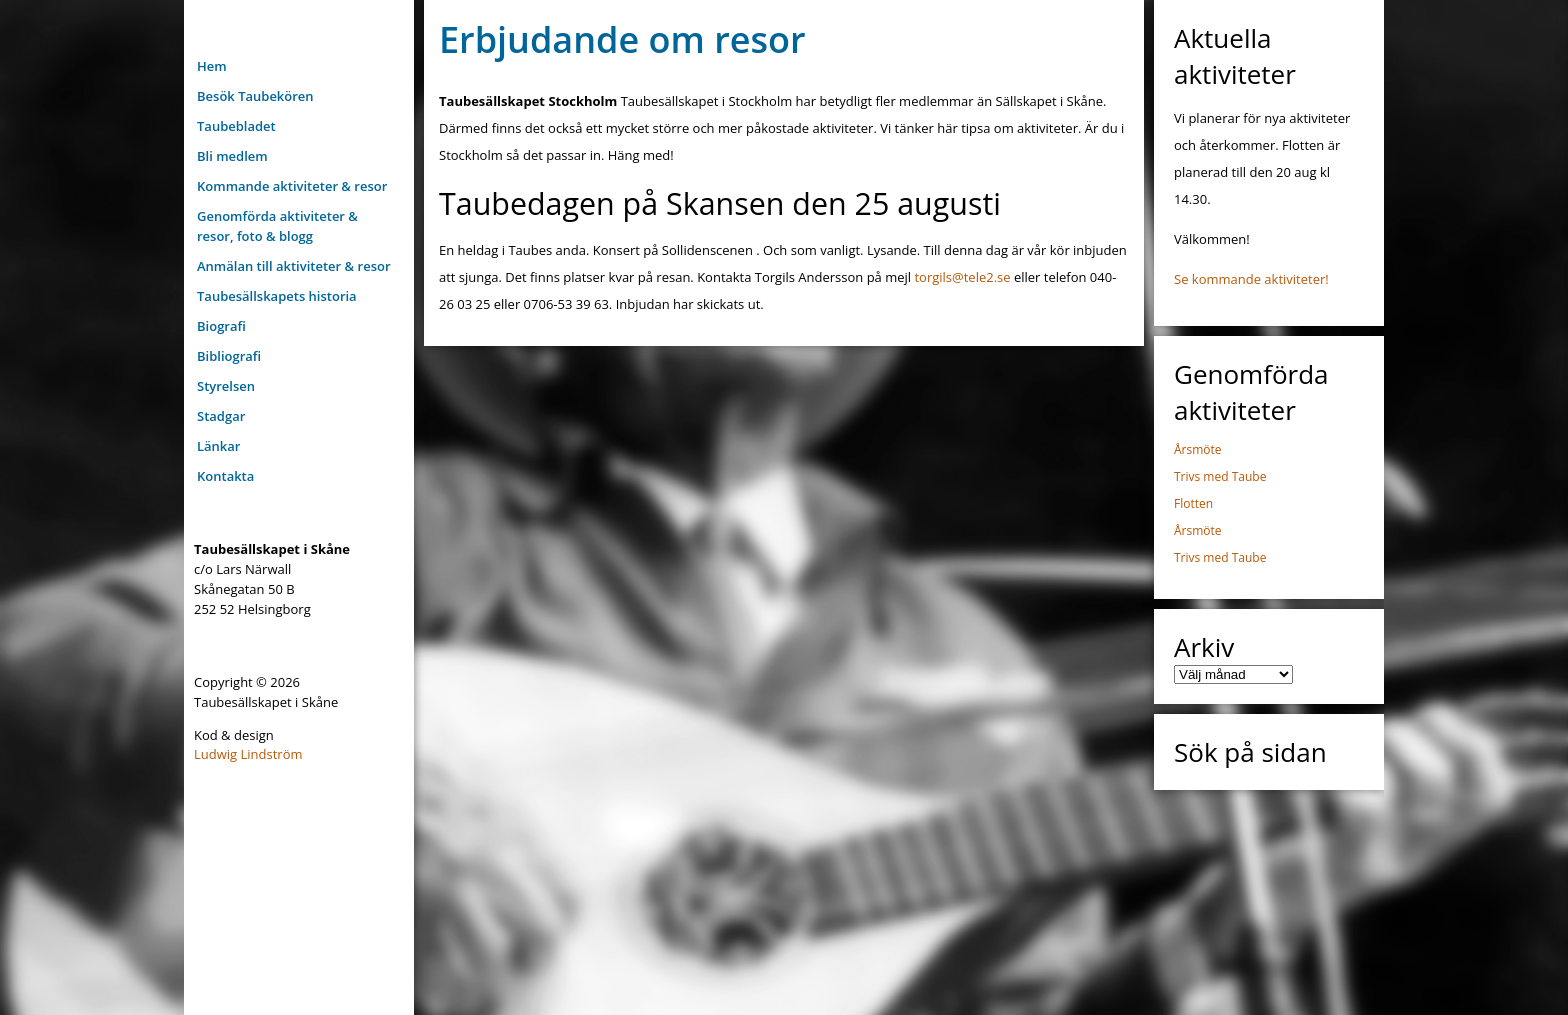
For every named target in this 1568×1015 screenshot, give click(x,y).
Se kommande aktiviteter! (1251, 279)
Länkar (218, 446)
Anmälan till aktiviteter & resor (294, 266)
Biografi (221, 326)
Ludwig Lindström (248, 754)
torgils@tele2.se (962, 277)
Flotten (1193, 503)
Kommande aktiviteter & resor (292, 186)
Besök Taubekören (255, 96)
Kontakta (225, 476)
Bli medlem (232, 156)
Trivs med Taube (1220, 476)
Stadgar (221, 416)
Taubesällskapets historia (277, 296)
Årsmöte (1198, 449)
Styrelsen (226, 386)
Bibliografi (229, 356)
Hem (212, 66)
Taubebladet (236, 126)
